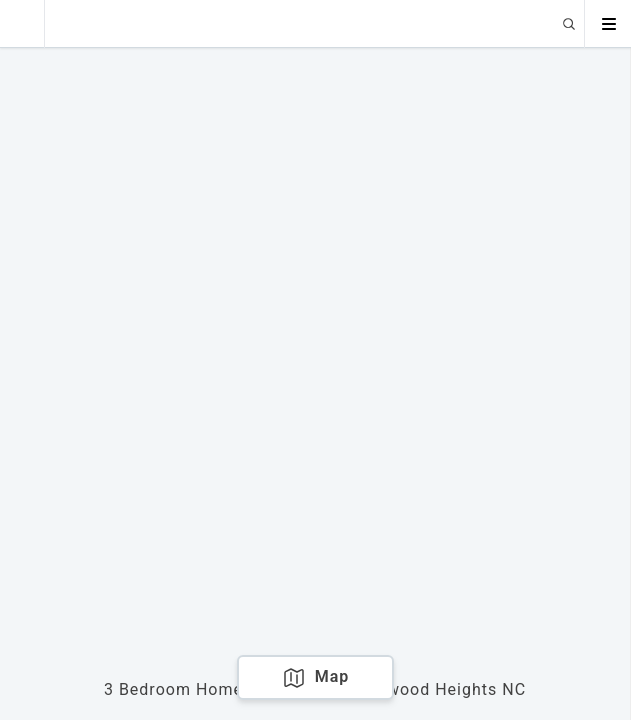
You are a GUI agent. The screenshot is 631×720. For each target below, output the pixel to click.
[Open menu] (608, 24)
